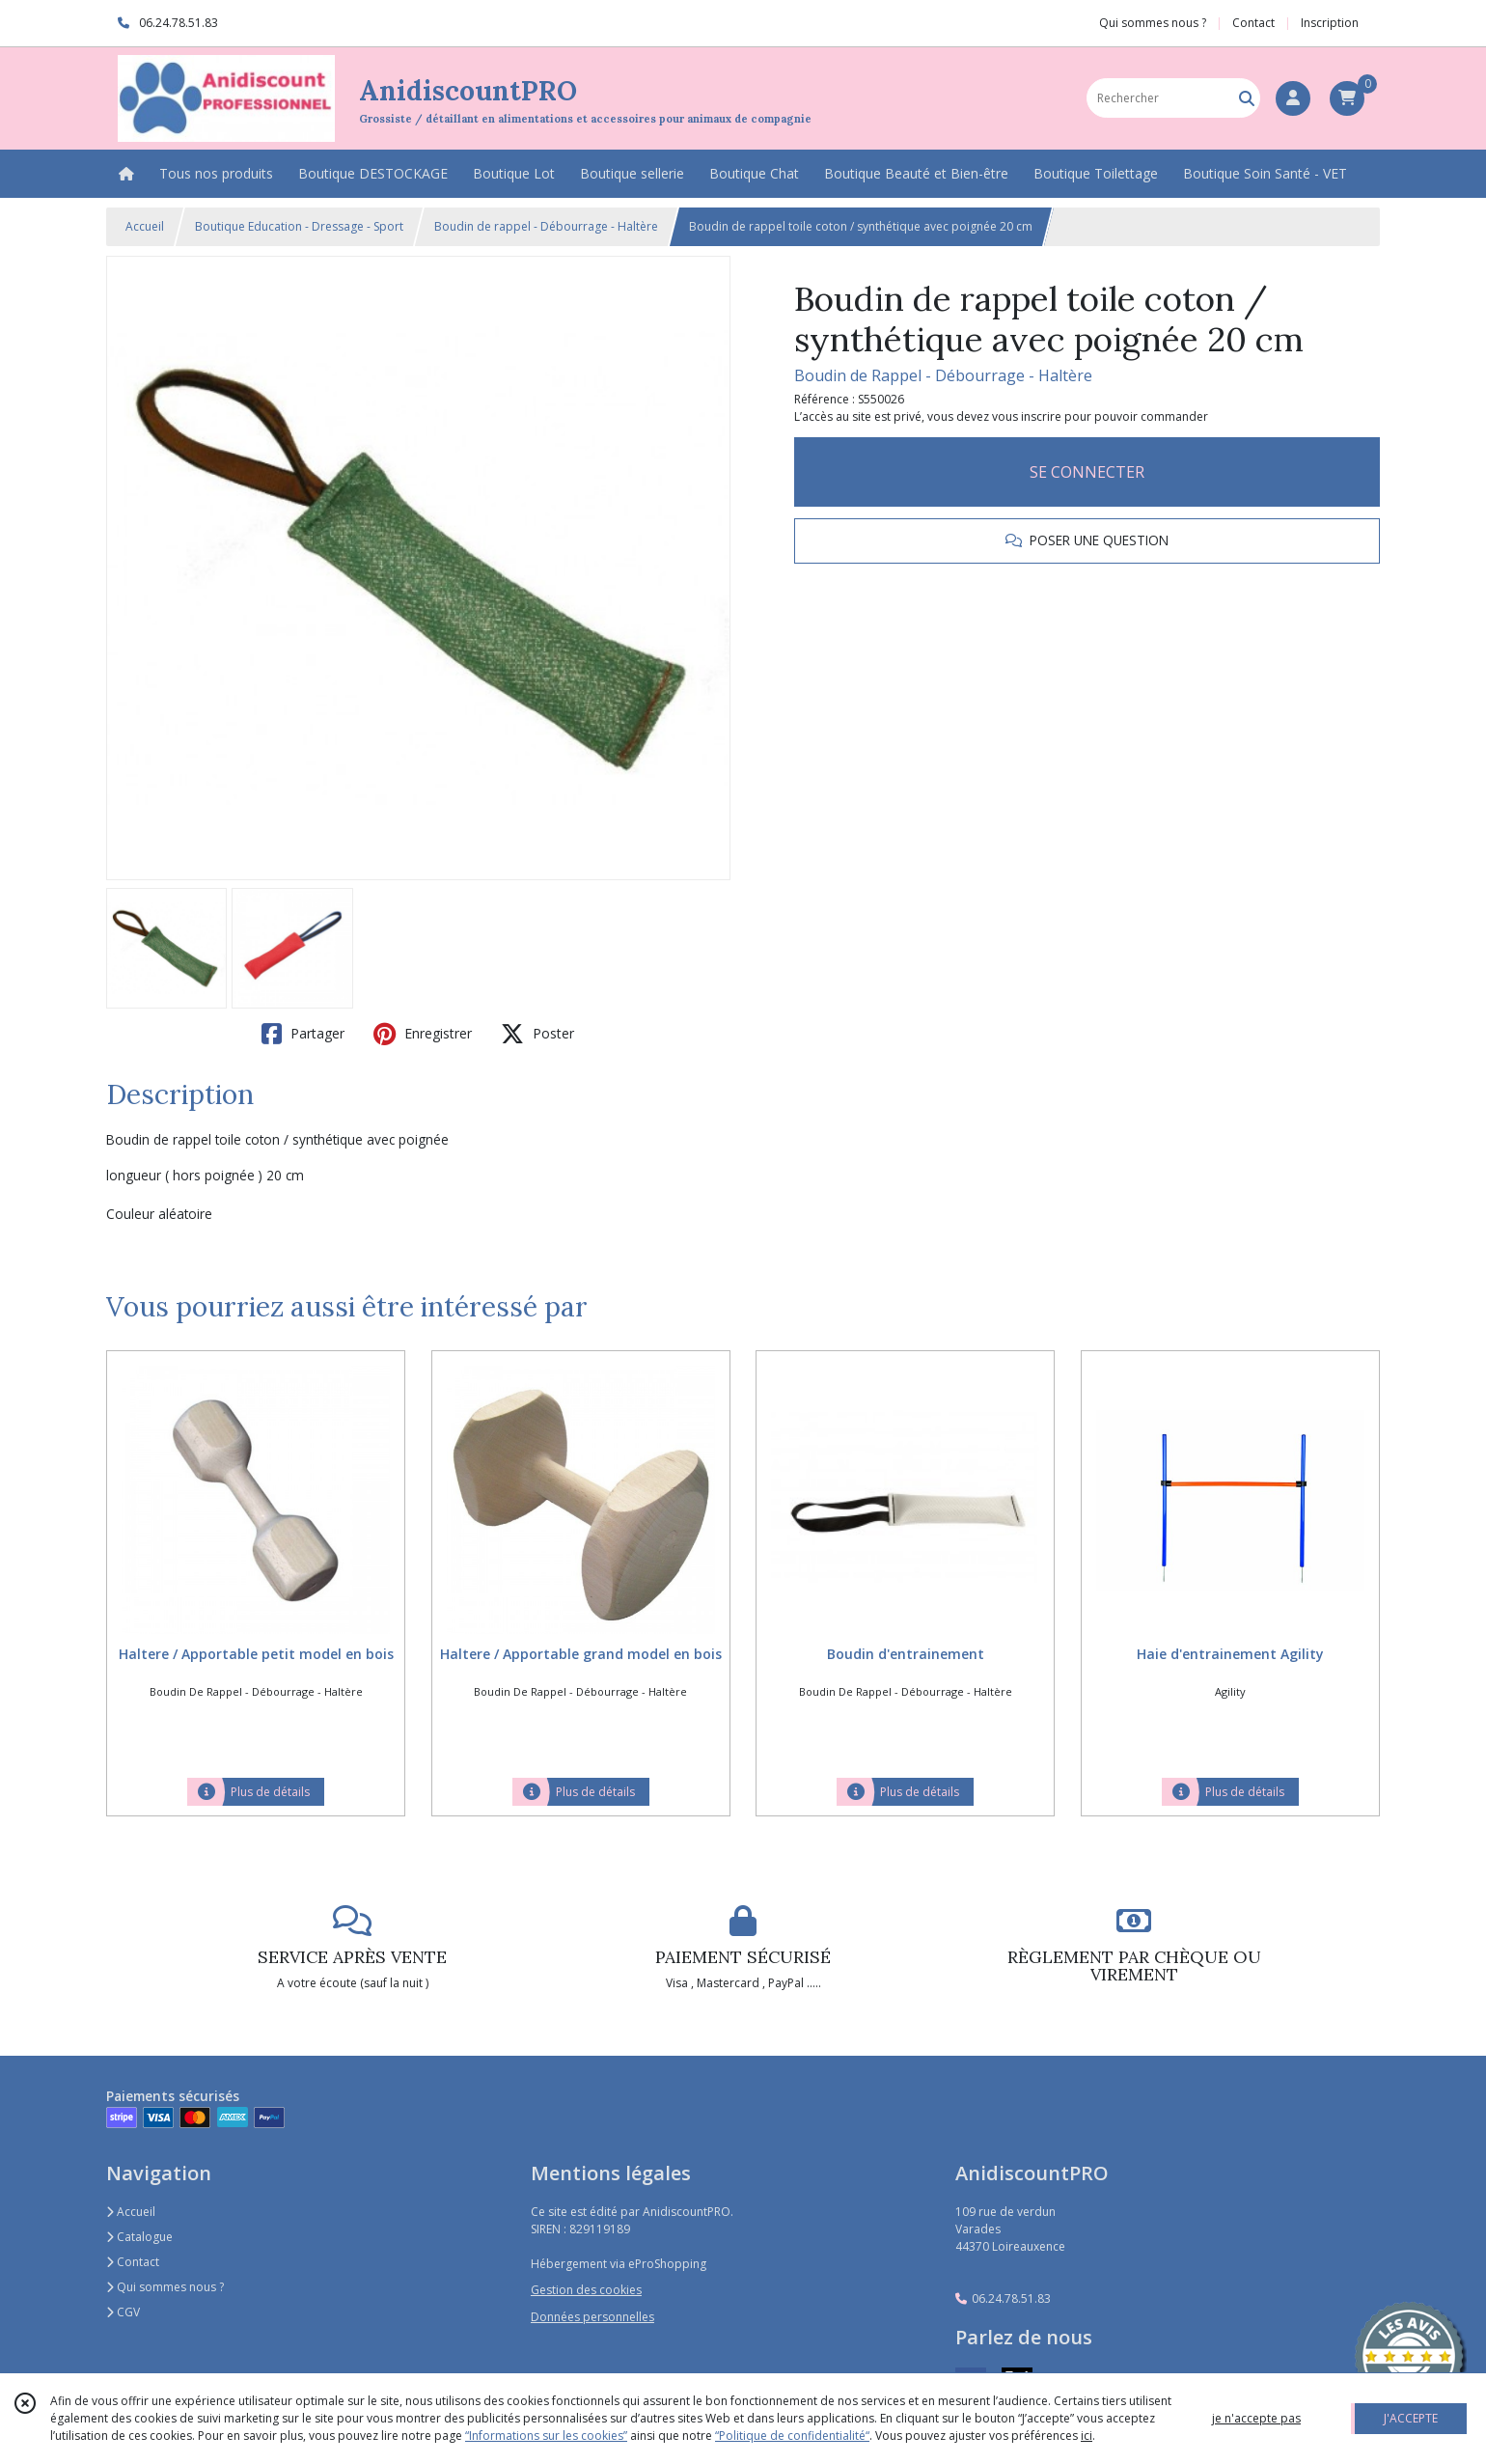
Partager (302, 1033)
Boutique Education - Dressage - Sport (299, 226)
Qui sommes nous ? (165, 2287)
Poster (537, 1033)
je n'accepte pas (1256, 2418)
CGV (123, 2312)
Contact (1253, 22)
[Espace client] (1293, 98)
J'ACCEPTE (1411, 2418)
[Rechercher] (1246, 98)
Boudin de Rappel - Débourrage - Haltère (943, 375)
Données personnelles (592, 2317)
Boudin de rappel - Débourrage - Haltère (546, 226)
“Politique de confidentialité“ (792, 2435)
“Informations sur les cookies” (546, 2435)
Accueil (144, 226)
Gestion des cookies (586, 2290)
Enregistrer (422, 1033)
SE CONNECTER (1087, 472)
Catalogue (139, 2237)
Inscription (1330, 22)
